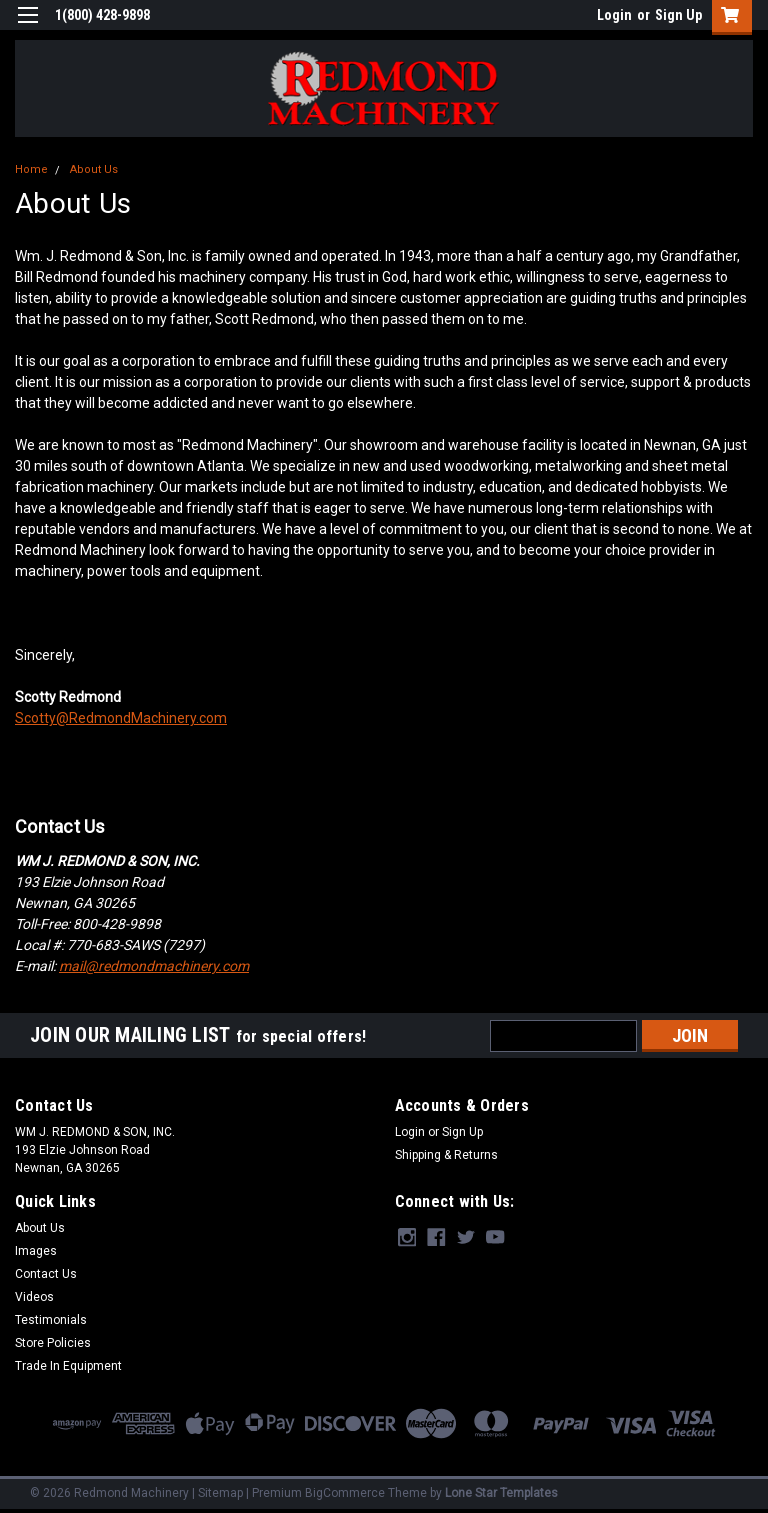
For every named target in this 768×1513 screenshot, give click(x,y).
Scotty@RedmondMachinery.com (121, 718)
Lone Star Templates (501, 1493)
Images (36, 1251)
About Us (94, 169)
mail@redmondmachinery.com (154, 966)
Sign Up (678, 15)
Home (31, 169)
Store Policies (53, 1343)
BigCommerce (345, 1493)
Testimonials (51, 1320)
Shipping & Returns (446, 1155)
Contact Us (46, 1274)
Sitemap (220, 1493)
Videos (34, 1297)
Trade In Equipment (68, 1366)
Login (614, 15)
